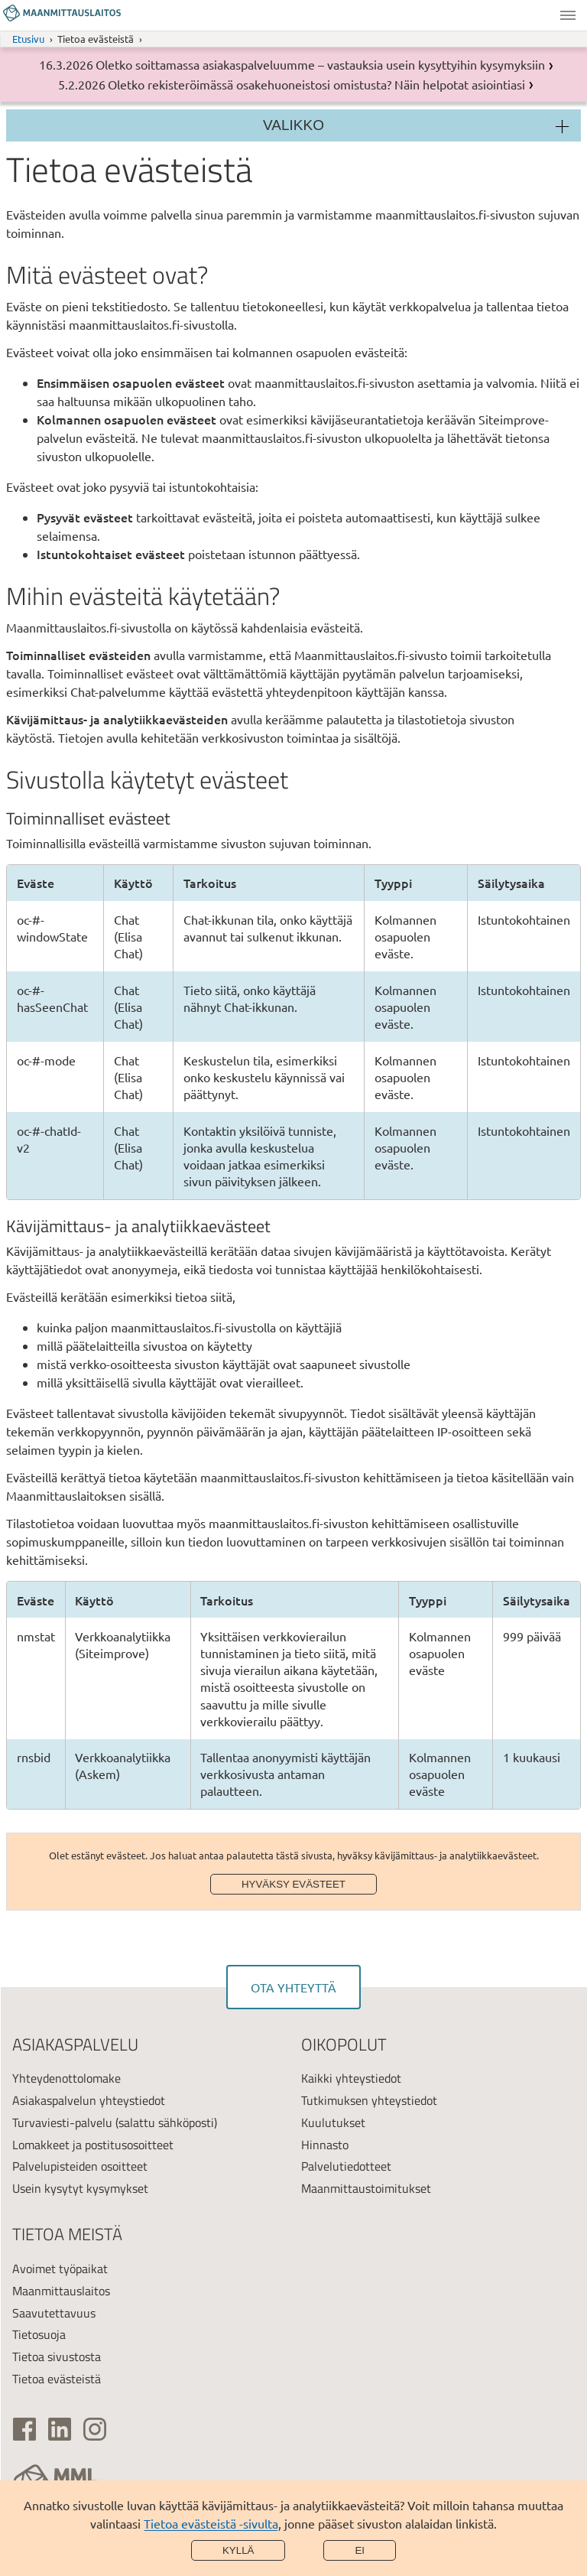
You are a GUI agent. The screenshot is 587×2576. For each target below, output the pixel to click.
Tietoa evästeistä (56, 2378)
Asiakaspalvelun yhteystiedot (88, 2100)
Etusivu (28, 38)
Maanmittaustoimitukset (366, 2188)
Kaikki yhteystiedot (351, 2078)
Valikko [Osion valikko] (293, 125)
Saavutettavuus (54, 2313)
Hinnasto (325, 2144)
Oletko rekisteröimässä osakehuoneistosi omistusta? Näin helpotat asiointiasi (316, 84)
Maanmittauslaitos (61, 2291)
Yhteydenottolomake (66, 2078)
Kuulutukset (333, 2122)
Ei (360, 2550)
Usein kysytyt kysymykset (80, 2188)
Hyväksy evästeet (293, 1884)
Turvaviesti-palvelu (62, 2122)
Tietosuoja (39, 2334)
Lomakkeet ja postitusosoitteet (93, 2144)
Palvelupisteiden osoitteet (80, 2166)
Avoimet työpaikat (60, 2268)
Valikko (568, 15)
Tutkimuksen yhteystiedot (369, 2100)
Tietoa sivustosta (56, 2356)
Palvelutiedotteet (346, 2166)
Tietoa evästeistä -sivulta (211, 2523)
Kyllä (238, 2550)
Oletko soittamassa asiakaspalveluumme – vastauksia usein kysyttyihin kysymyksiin (320, 64)
